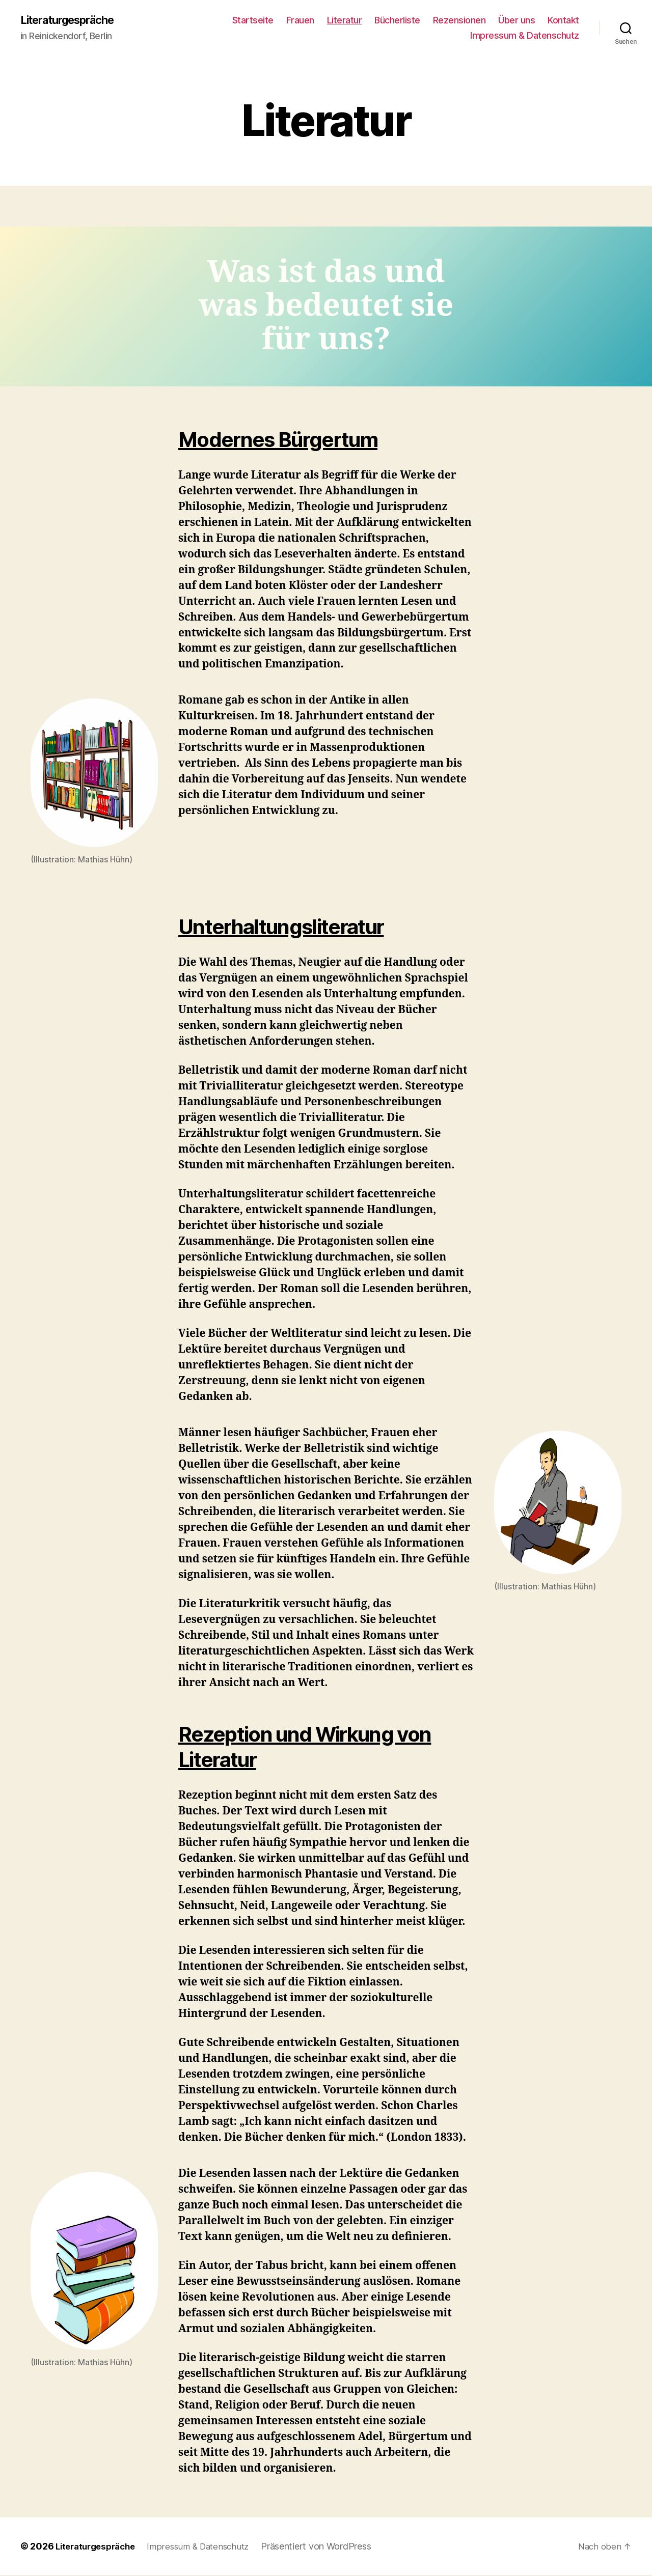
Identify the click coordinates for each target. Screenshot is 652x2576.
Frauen (300, 20)
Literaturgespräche (73, 20)
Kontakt (563, 20)
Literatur (344, 20)
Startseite (253, 20)
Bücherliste (397, 20)
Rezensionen (459, 20)
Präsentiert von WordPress (330, 2547)
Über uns (516, 20)
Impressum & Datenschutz (524, 36)
